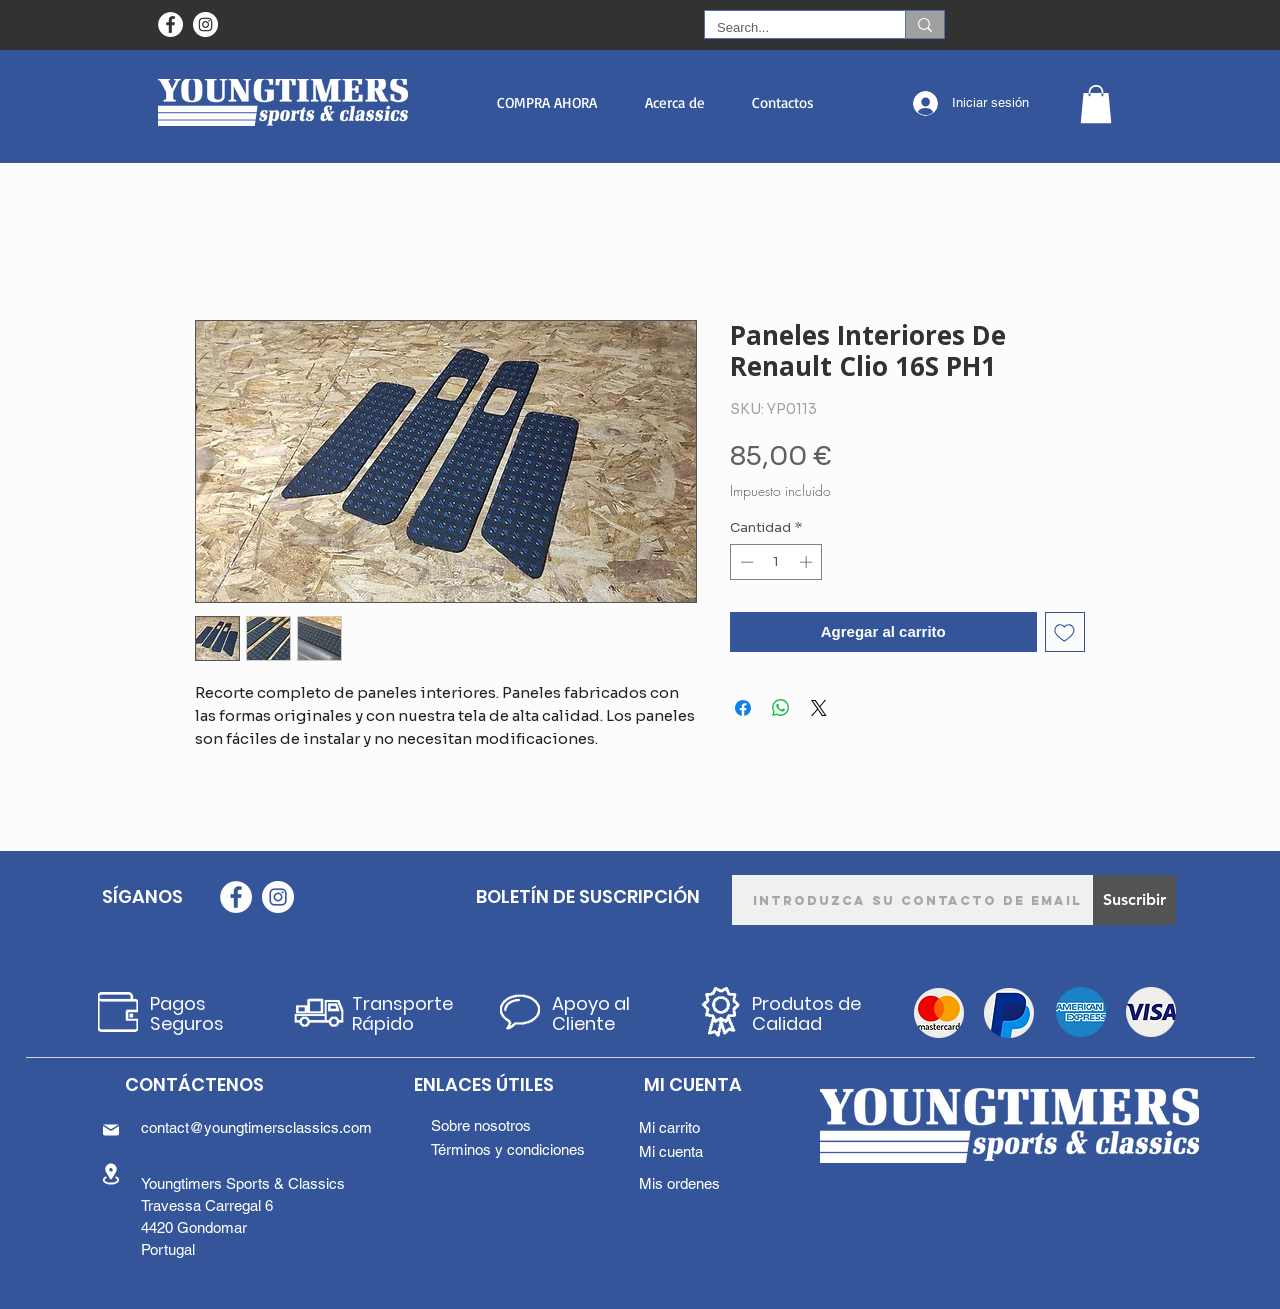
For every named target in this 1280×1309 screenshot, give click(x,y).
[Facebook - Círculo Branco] (170, 24)
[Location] (111, 1173)
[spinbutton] (776, 562)
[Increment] (808, 562)
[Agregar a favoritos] (1065, 632)
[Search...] (790, 28)
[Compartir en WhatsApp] (781, 708)
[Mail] (111, 1130)
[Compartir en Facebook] (743, 708)
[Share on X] (819, 708)
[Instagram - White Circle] (205, 24)
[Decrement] (745, 562)
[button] (546, 102)
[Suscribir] (1134, 900)
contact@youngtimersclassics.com (256, 1127)
